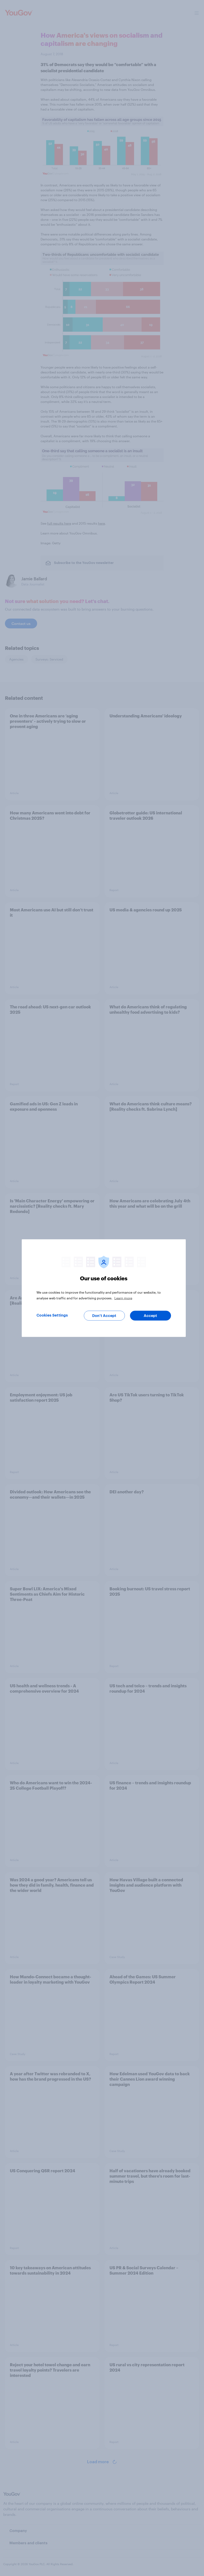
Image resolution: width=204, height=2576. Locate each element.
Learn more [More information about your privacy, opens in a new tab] (123, 1298)
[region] (104, 1288)
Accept (150, 1315)
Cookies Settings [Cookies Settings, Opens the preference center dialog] (52, 1315)
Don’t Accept (104, 1315)
